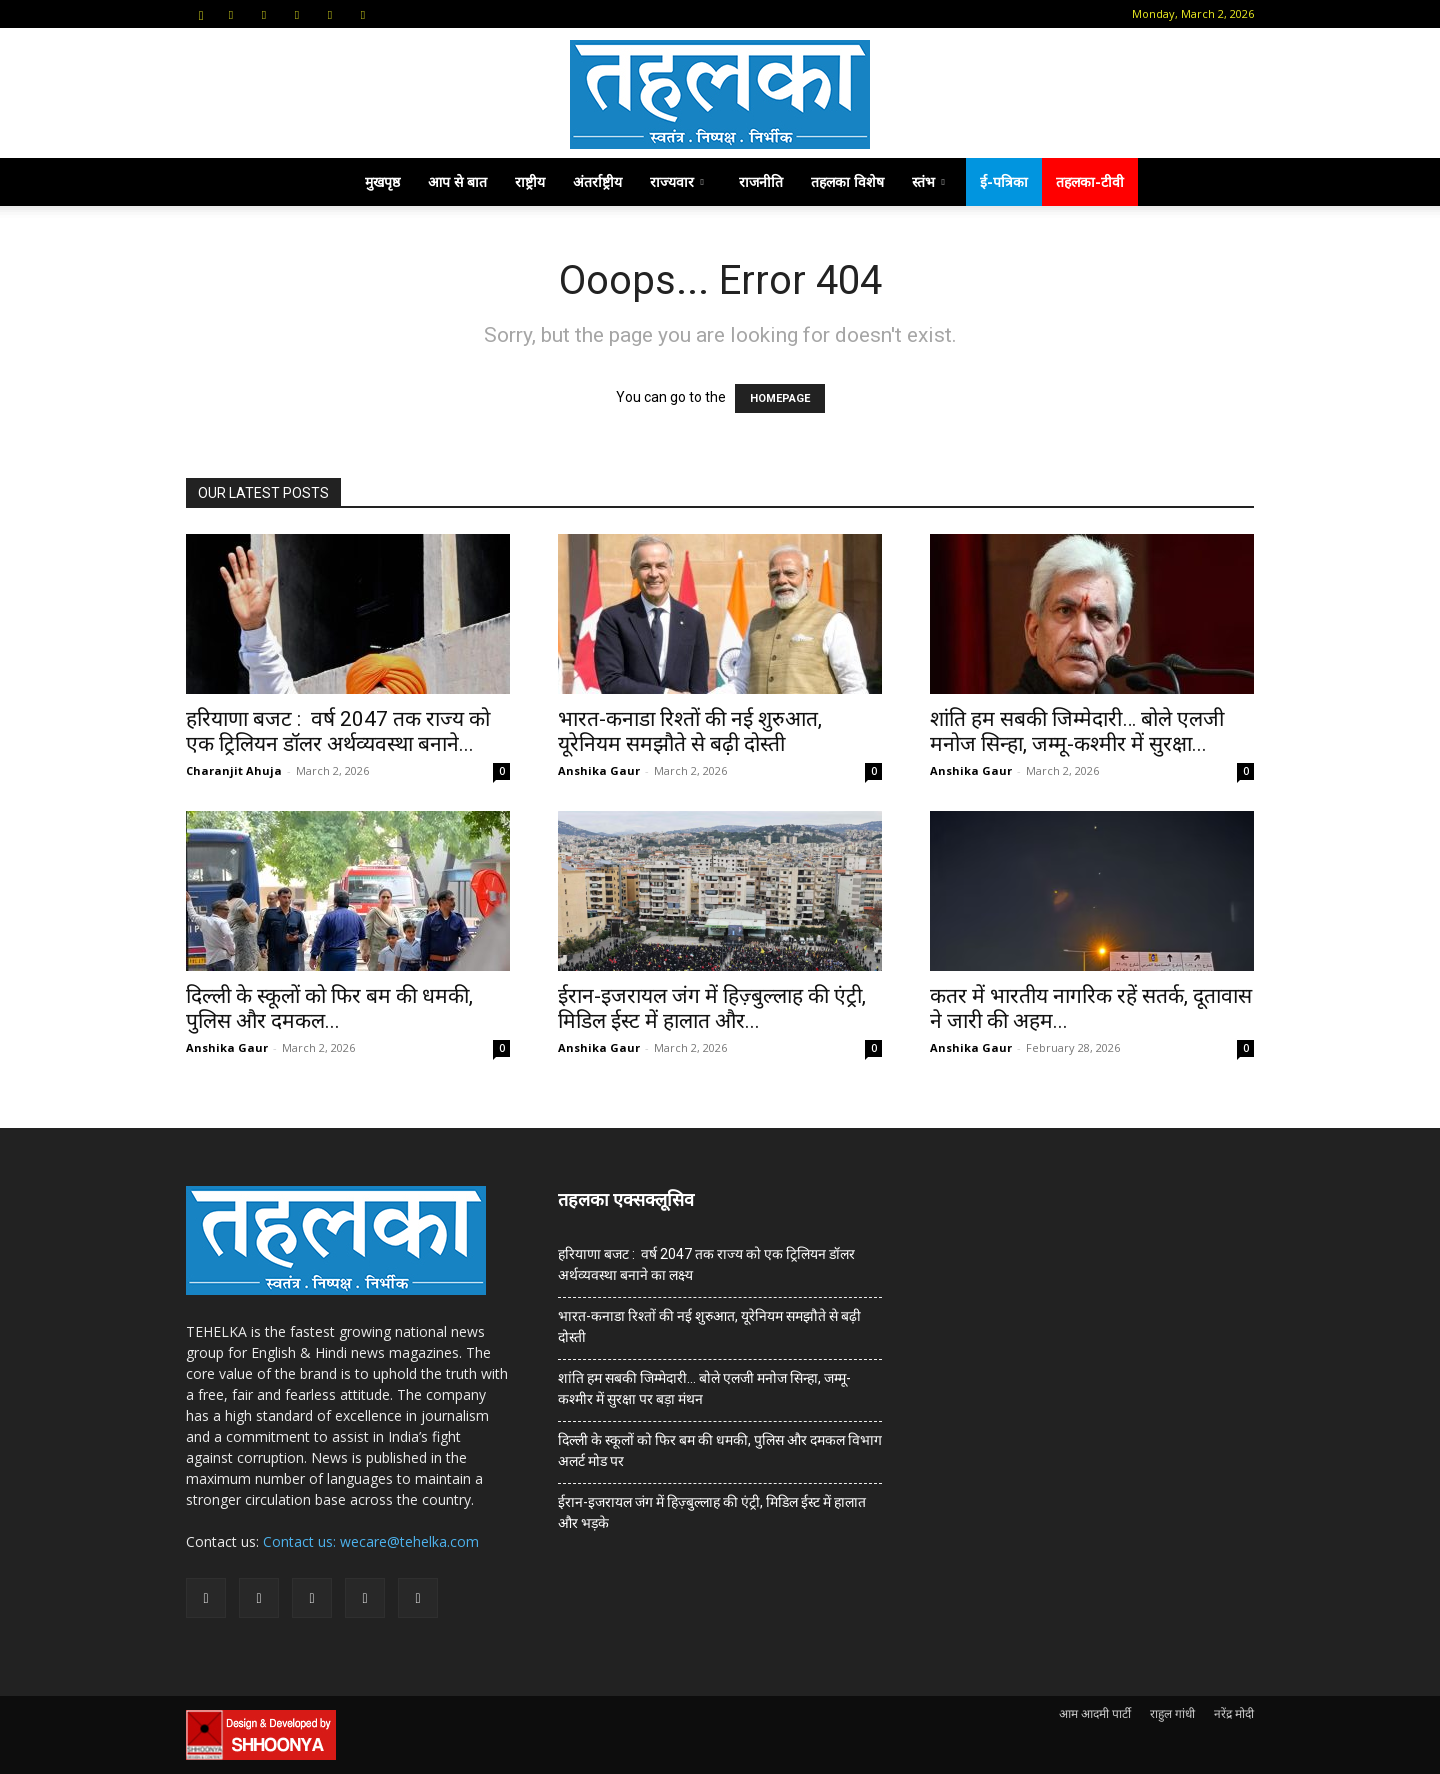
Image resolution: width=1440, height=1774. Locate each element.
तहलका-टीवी (1090, 181)
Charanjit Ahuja (234, 770)
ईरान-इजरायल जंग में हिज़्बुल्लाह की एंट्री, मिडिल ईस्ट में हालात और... (712, 1008)
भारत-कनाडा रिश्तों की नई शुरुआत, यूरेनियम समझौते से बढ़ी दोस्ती (690, 731)
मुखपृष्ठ (382, 181)
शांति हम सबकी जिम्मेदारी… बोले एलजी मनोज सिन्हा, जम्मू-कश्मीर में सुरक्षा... (1077, 731)
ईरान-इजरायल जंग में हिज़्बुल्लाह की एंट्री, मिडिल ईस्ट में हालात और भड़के (712, 1512)
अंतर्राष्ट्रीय (597, 181)
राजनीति (761, 181)
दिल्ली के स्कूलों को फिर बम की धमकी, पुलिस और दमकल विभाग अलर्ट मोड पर (720, 1450)
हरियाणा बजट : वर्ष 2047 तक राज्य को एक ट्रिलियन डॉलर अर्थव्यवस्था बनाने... (338, 731)
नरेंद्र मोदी (1234, 1713)
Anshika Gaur (599, 770)
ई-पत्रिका (1004, 181)
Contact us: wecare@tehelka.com (371, 1541)
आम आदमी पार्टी (1095, 1713)
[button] (201, 13)
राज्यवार (677, 181)
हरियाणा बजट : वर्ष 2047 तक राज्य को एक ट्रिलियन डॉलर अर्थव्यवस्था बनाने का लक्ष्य (706, 1264)
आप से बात (457, 181)
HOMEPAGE (780, 398)
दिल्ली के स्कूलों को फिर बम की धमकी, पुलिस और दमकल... (329, 1008)
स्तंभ (928, 181)
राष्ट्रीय (530, 181)
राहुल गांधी (1172, 1713)
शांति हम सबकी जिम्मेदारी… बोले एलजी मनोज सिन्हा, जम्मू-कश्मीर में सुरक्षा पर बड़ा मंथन (704, 1388)
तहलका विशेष (847, 181)
